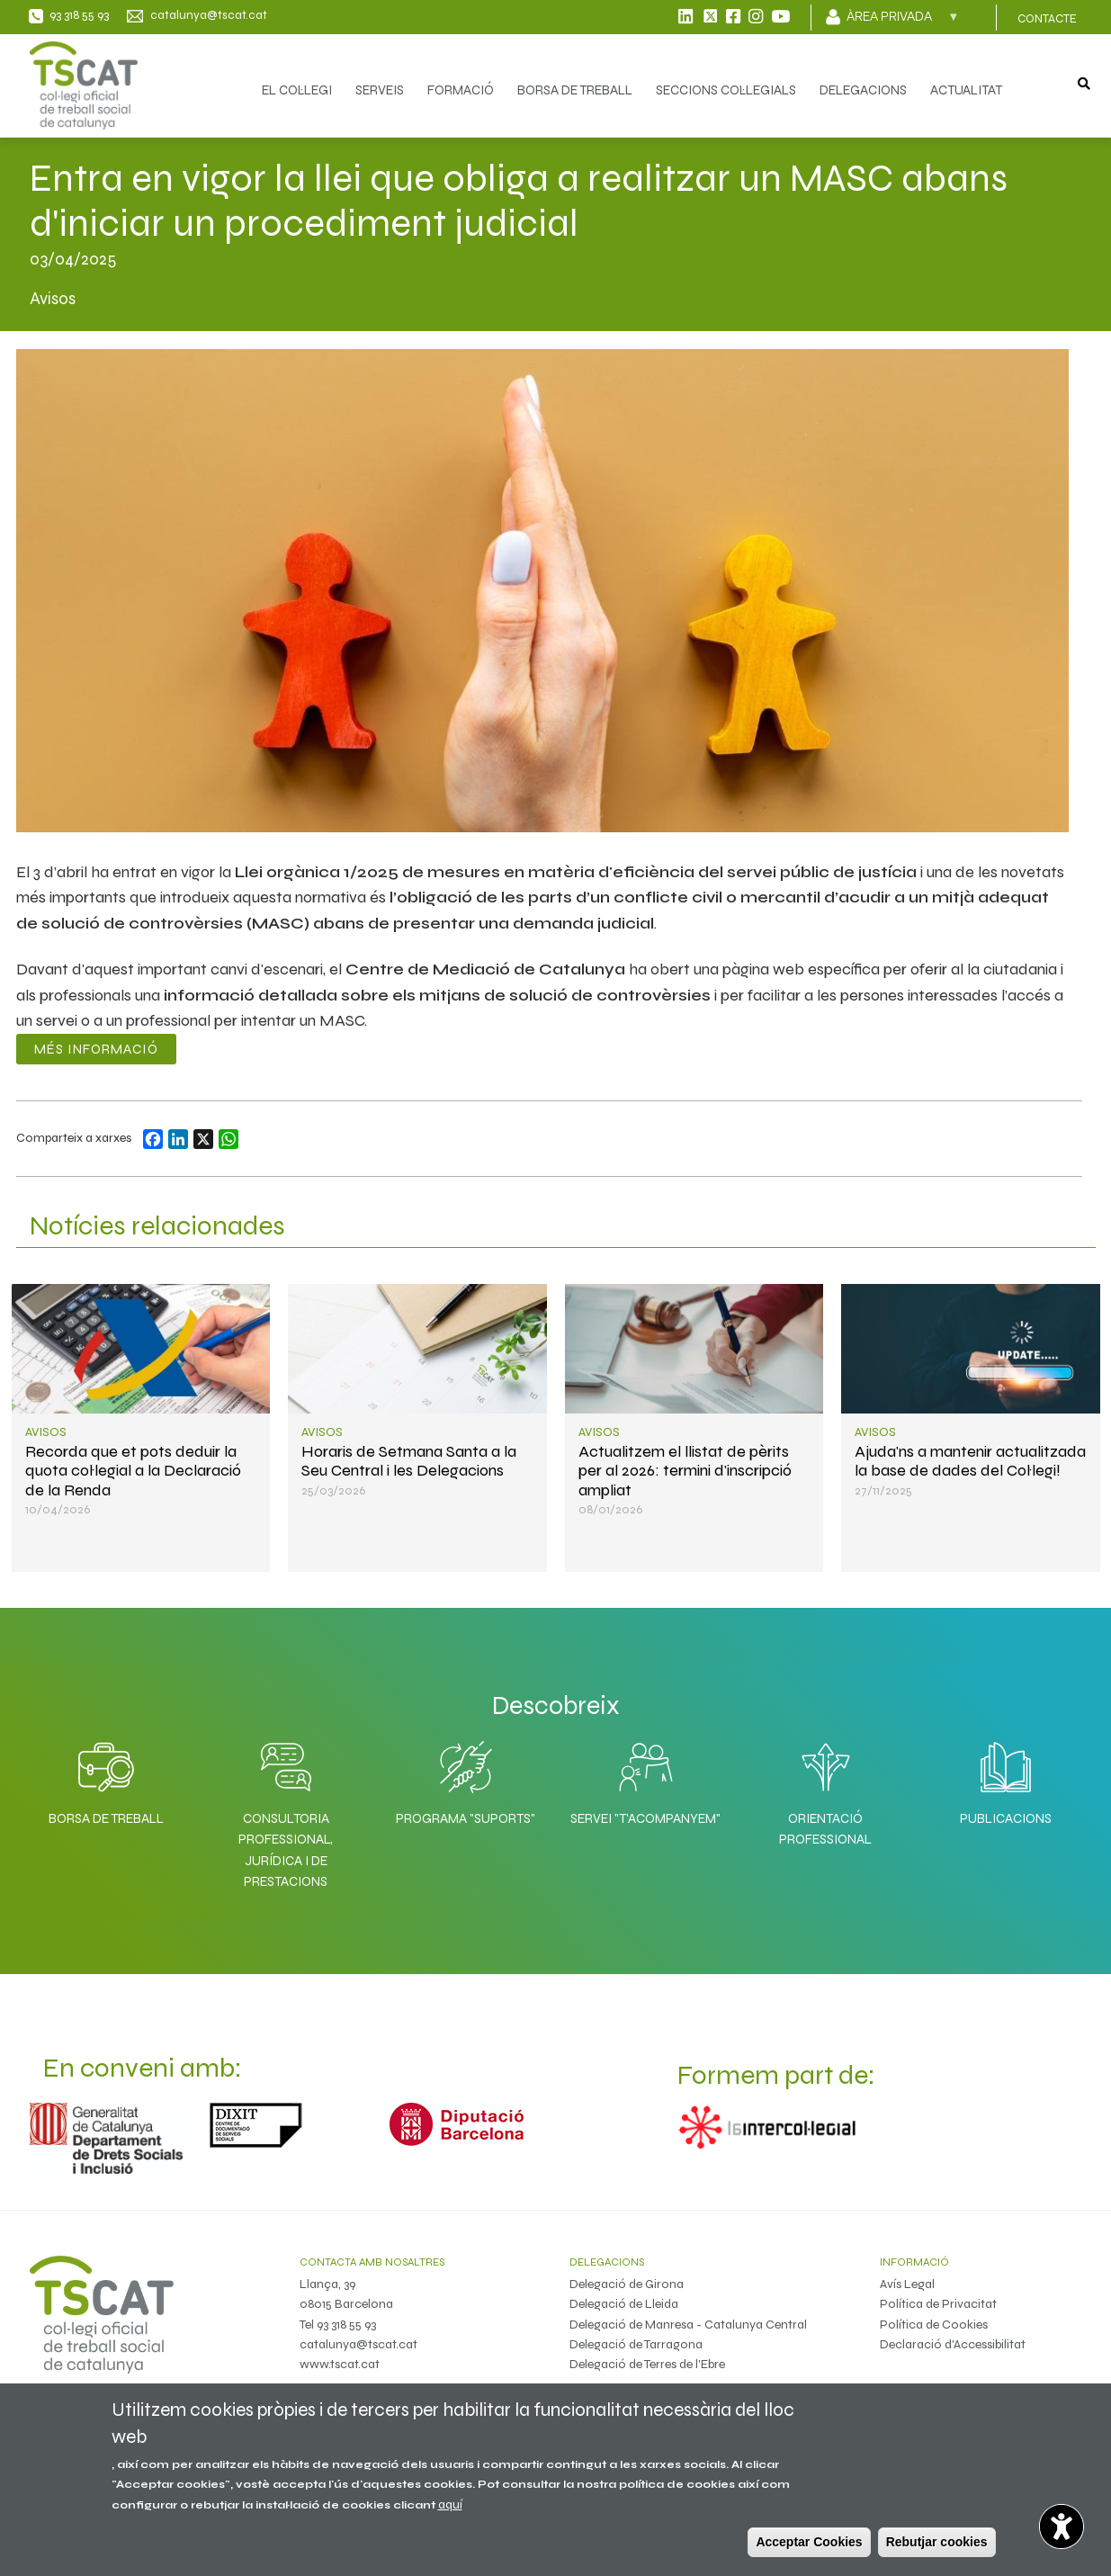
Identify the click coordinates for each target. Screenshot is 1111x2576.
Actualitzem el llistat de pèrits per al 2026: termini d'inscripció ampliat (685, 1470)
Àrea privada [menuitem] (903, 22)
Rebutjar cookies (937, 2542)
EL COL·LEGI (297, 90)
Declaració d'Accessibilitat (953, 2344)
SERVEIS (379, 90)
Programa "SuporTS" (465, 1818)
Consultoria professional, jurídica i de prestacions (285, 1849)
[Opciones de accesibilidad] (1061, 2526)
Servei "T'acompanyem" (645, 1818)
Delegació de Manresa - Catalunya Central (688, 2324)
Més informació (96, 1049)
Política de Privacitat (938, 2303)
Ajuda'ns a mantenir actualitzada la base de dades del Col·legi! (970, 1460)
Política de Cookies (934, 2324)
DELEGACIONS (863, 90)
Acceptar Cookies (809, 2542)
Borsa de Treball (106, 1818)
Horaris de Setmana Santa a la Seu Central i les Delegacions (408, 1460)
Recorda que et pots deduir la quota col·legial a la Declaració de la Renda (133, 1470)
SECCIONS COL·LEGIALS (726, 90)
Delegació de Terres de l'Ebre (647, 2364)
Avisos (46, 1432)
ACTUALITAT (966, 90)
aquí (450, 2504)
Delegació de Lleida (623, 2303)
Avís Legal (907, 2284)
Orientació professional (825, 1828)
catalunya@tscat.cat (358, 2344)
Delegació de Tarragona (636, 2344)
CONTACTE (1047, 19)
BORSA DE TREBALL (574, 90)
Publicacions (1006, 1818)
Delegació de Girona (626, 2284)
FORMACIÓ (460, 90)
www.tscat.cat (340, 2364)
